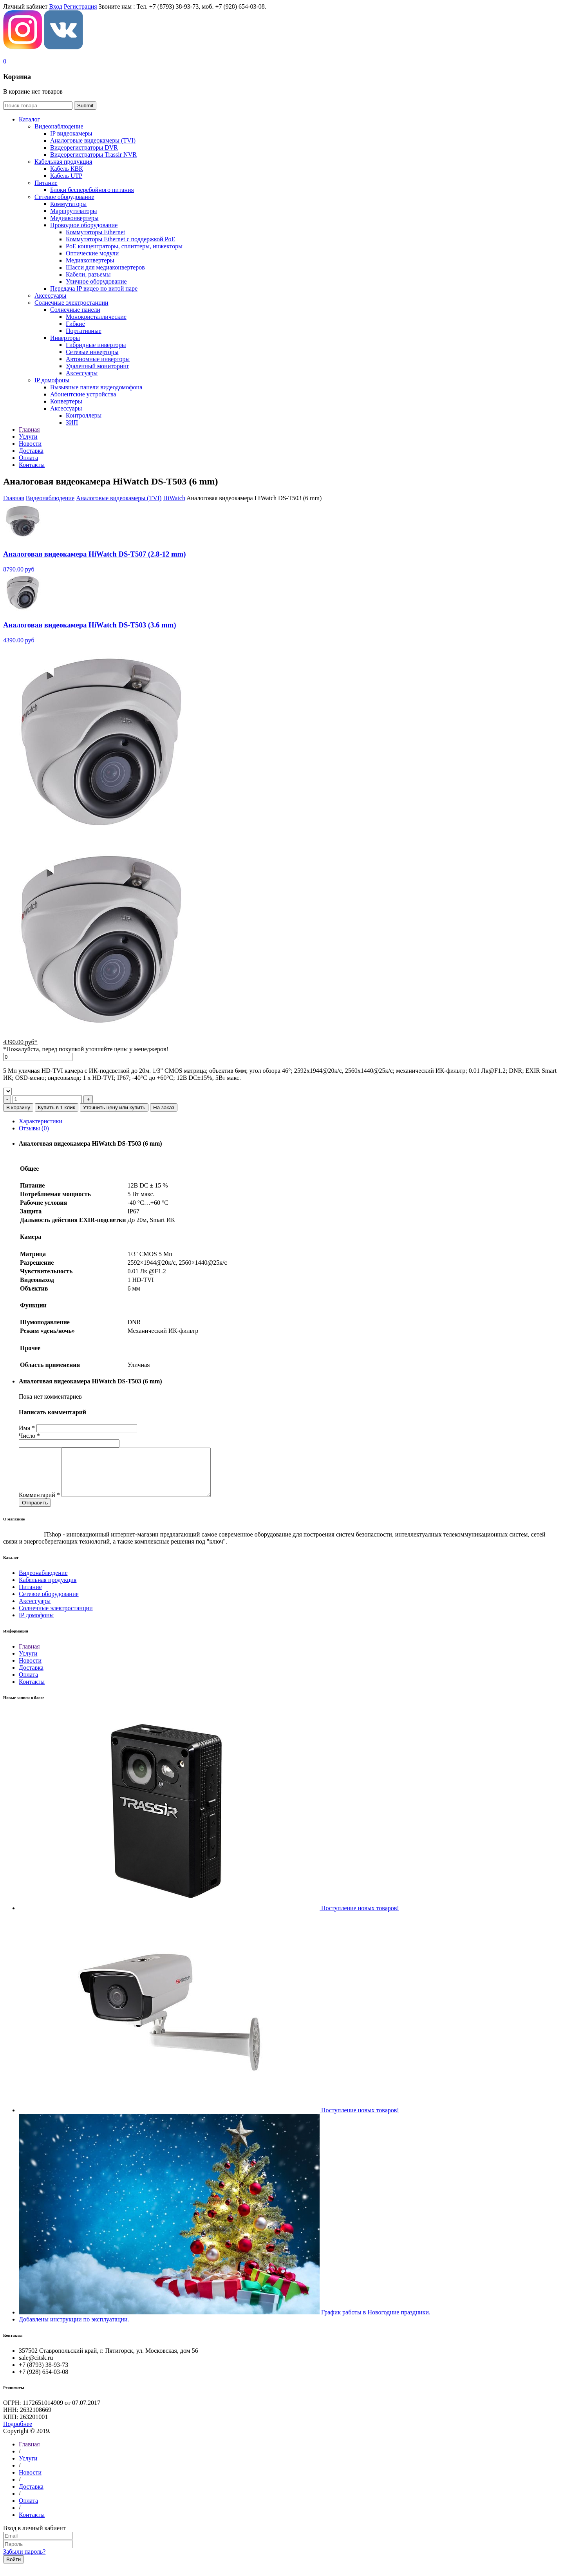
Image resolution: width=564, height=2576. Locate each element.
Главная (13, 498)
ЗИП (72, 422)
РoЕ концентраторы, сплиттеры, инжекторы (124, 246)
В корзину (18, 1107)
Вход (55, 6)
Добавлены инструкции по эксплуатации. (74, 2328)
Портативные (83, 330)
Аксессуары (50, 295)
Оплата (28, 1684)
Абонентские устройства (83, 394)
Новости (30, 1670)
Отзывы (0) (34, 1128)
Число (29, 1435)
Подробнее (17, 2433)
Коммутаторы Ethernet (95, 232)
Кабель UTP (66, 175)
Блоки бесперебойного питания (92, 189)
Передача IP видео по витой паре (93, 288)
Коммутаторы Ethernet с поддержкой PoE (120, 239)
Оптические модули (92, 253)
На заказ (163, 1107)
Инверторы (65, 337)
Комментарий (39, 1504)
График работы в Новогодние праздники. (375, 2321)
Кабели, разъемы (88, 274)
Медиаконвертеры (74, 218)
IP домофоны (51, 380)
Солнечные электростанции (71, 302)
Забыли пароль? (24, 2561)
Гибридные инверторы (96, 345)
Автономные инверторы (98, 359)
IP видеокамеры (71, 133)
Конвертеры (66, 401)
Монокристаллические (96, 316)
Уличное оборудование (96, 281)
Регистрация (80, 6)
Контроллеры (83, 415)
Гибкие (75, 323)
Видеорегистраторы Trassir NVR (93, 154)
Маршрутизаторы (73, 211)
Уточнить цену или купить (114, 1107)
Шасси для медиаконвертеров (105, 267)
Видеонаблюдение (58, 126)
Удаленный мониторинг (97, 366)
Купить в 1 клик (56, 1107)
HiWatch (174, 498)
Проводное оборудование (84, 225)
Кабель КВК (66, 168)
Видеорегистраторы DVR (84, 147)
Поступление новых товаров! (360, 1917)
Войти (13, 2569)
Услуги (28, 1662)
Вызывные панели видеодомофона (96, 387)
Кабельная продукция (63, 161)
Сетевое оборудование (64, 196)
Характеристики (40, 1121)
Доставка (31, 1677)
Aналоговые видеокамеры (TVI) (93, 140)
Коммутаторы (68, 204)
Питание (46, 182)
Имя (27, 1427)
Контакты (32, 1691)
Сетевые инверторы (92, 352)
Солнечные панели (75, 309)
